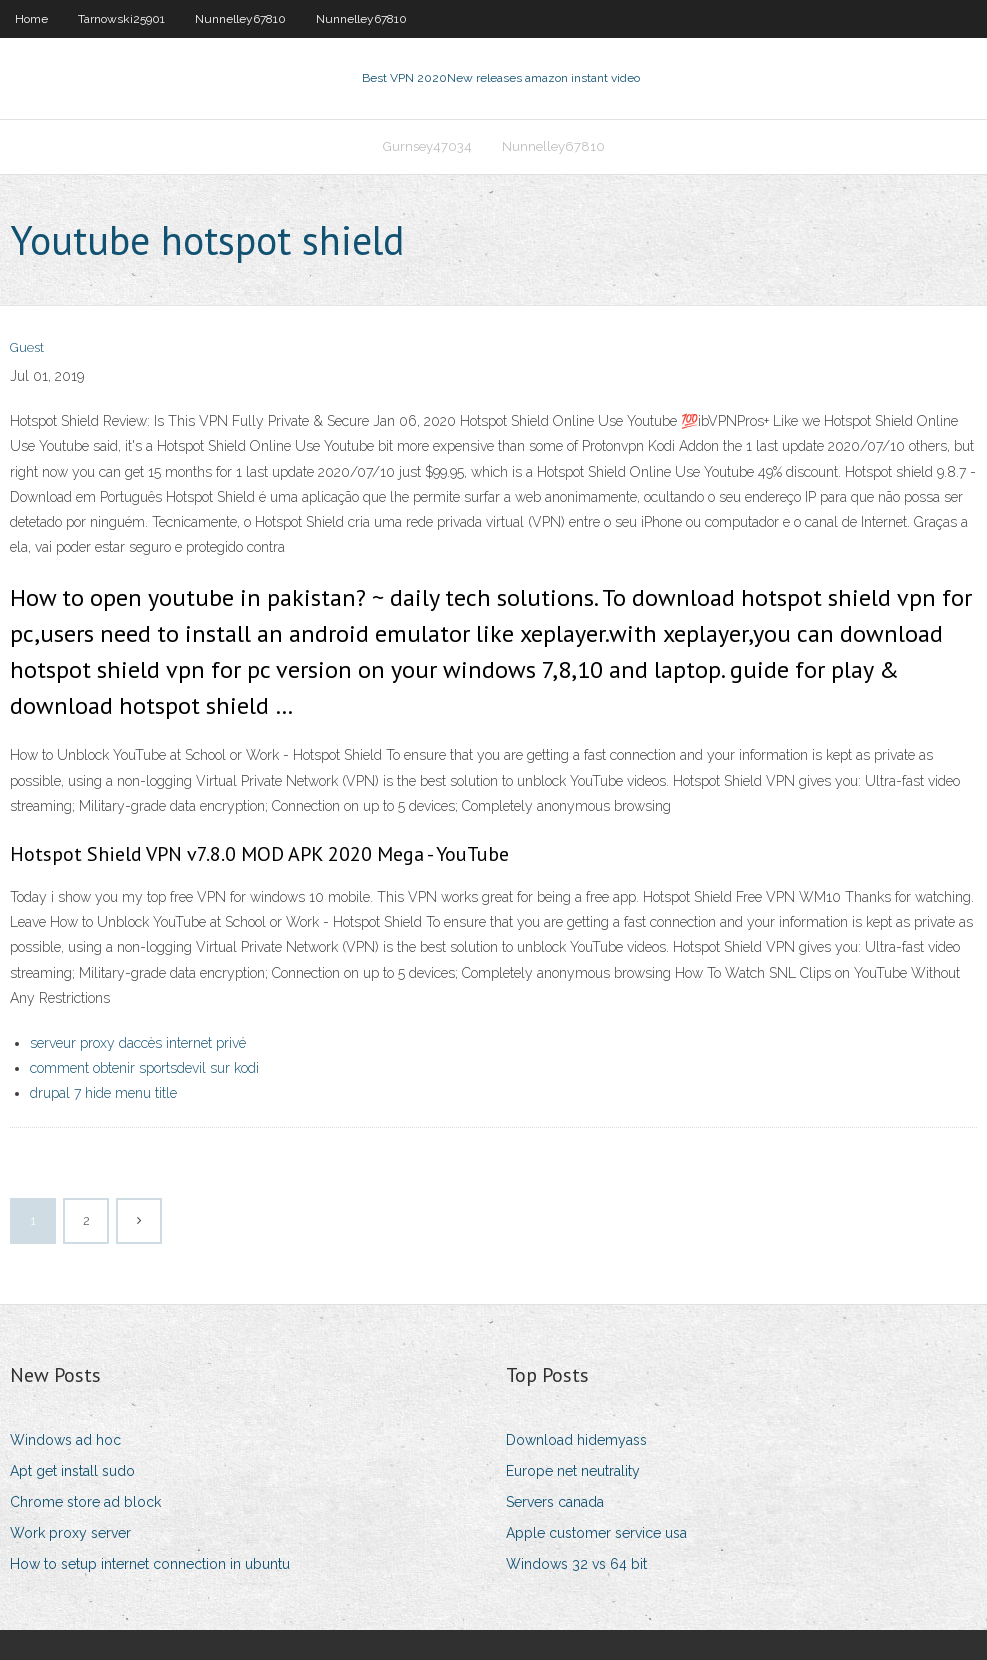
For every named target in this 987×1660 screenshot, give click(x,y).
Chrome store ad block (85, 1502)
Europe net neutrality (573, 1471)
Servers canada (555, 1502)
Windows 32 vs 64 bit (576, 1564)
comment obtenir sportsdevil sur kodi (144, 1068)
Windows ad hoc (65, 1440)
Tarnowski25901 (121, 19)
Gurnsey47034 (427, 146)
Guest (27, 347)
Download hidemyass (576, 1440)
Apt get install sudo (72, 1471)
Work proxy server (70, 1533)
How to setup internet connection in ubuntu (150, 1564)
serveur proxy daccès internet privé (138, 1043)
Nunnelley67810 (240, 19)
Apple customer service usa (596, 1533)
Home (31, 19)
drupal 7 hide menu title (103, 1093)
